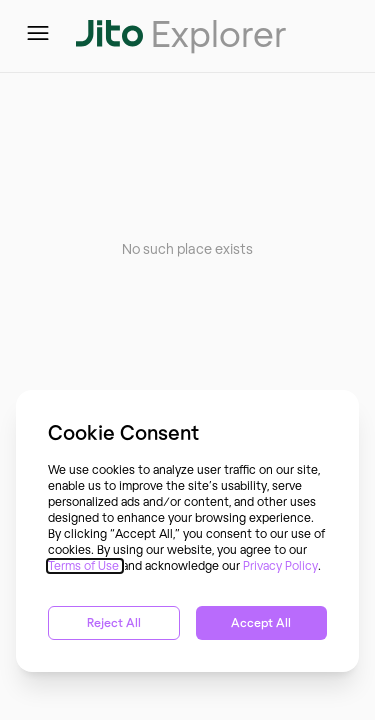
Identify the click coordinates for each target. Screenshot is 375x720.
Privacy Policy (280, 566)
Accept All (261, 623)
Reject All (114, 623)
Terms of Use (85, 566)
